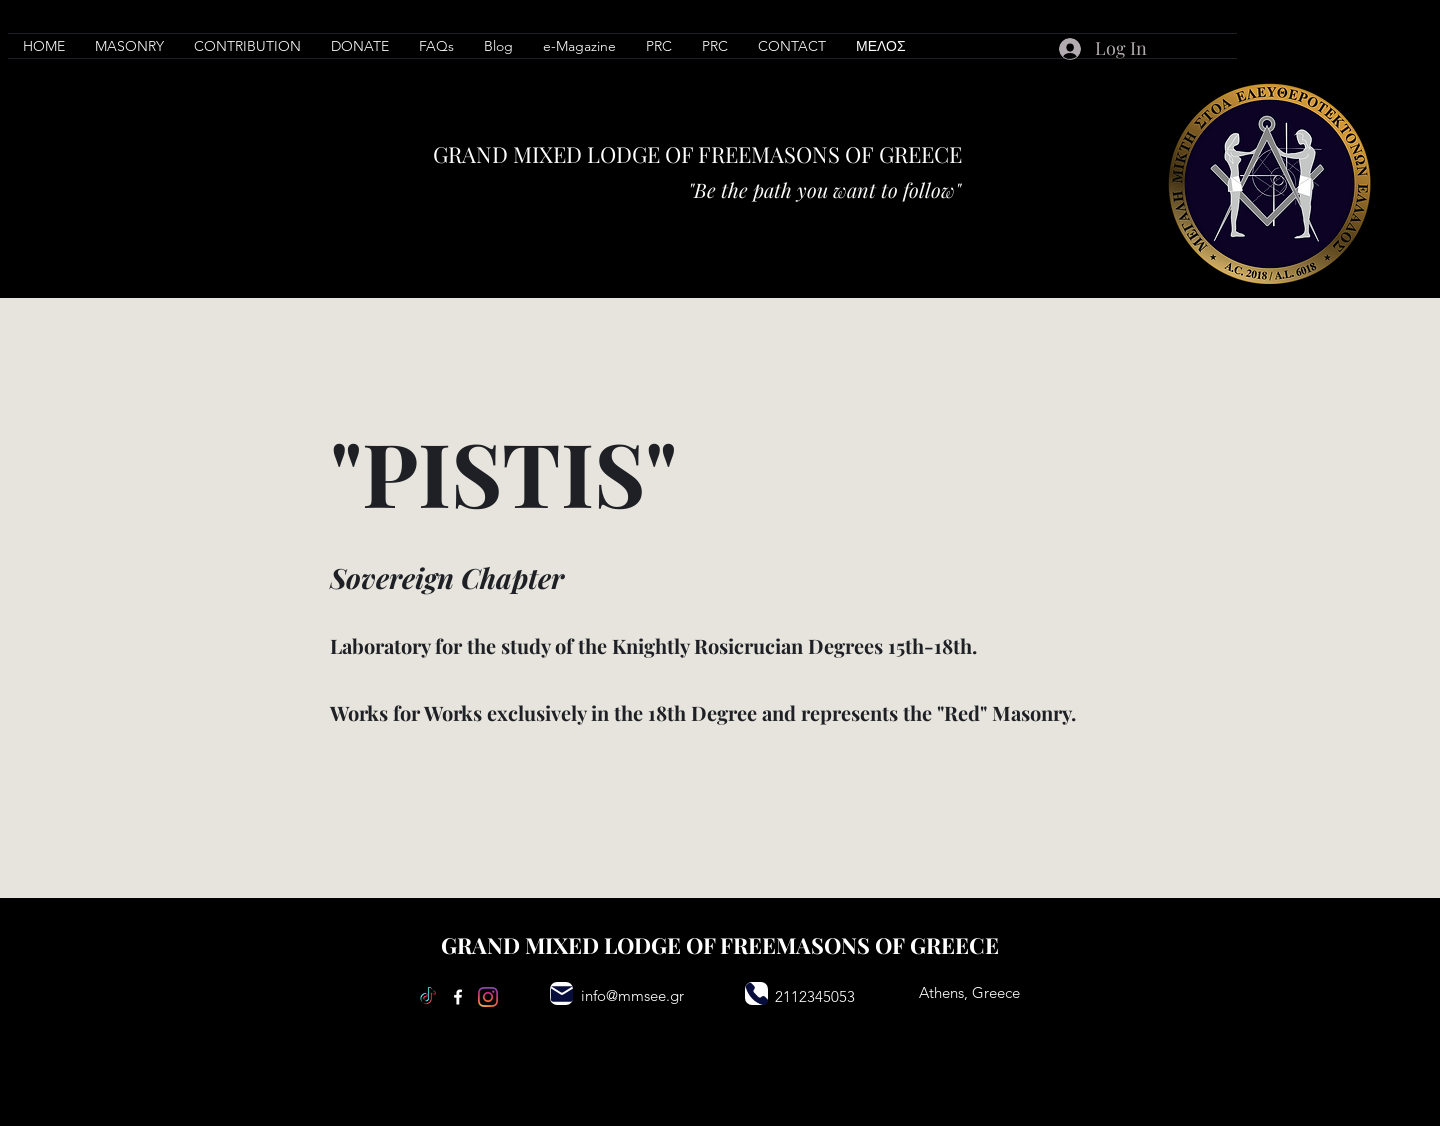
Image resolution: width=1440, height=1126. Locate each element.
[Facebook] (458, 997)
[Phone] (756, 993)
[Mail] (561, 993)
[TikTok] (428, 997)
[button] (247, 46)
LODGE (623, 154)
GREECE (920, 154)
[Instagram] (488, 997)
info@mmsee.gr (632, 995)
